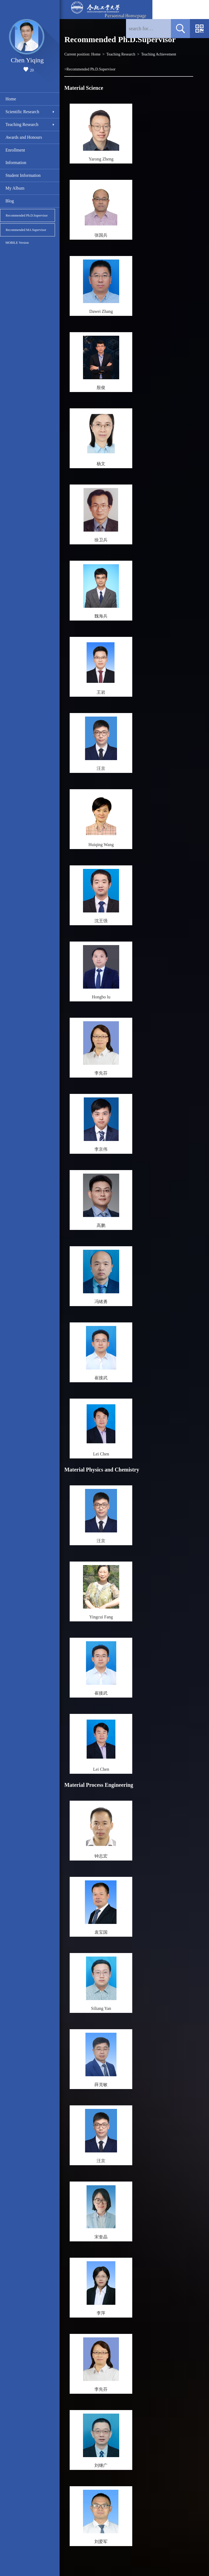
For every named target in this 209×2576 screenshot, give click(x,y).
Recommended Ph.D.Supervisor (27, 215)
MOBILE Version (17, 243)
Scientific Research (22, 111)
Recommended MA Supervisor (26, 230)
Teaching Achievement (158, 54)
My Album (14, 188)
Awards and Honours (23, 137)
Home (10, 99)
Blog (9, 201)
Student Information (23, 175)
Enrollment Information (15, 156)
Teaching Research (21, 124)
